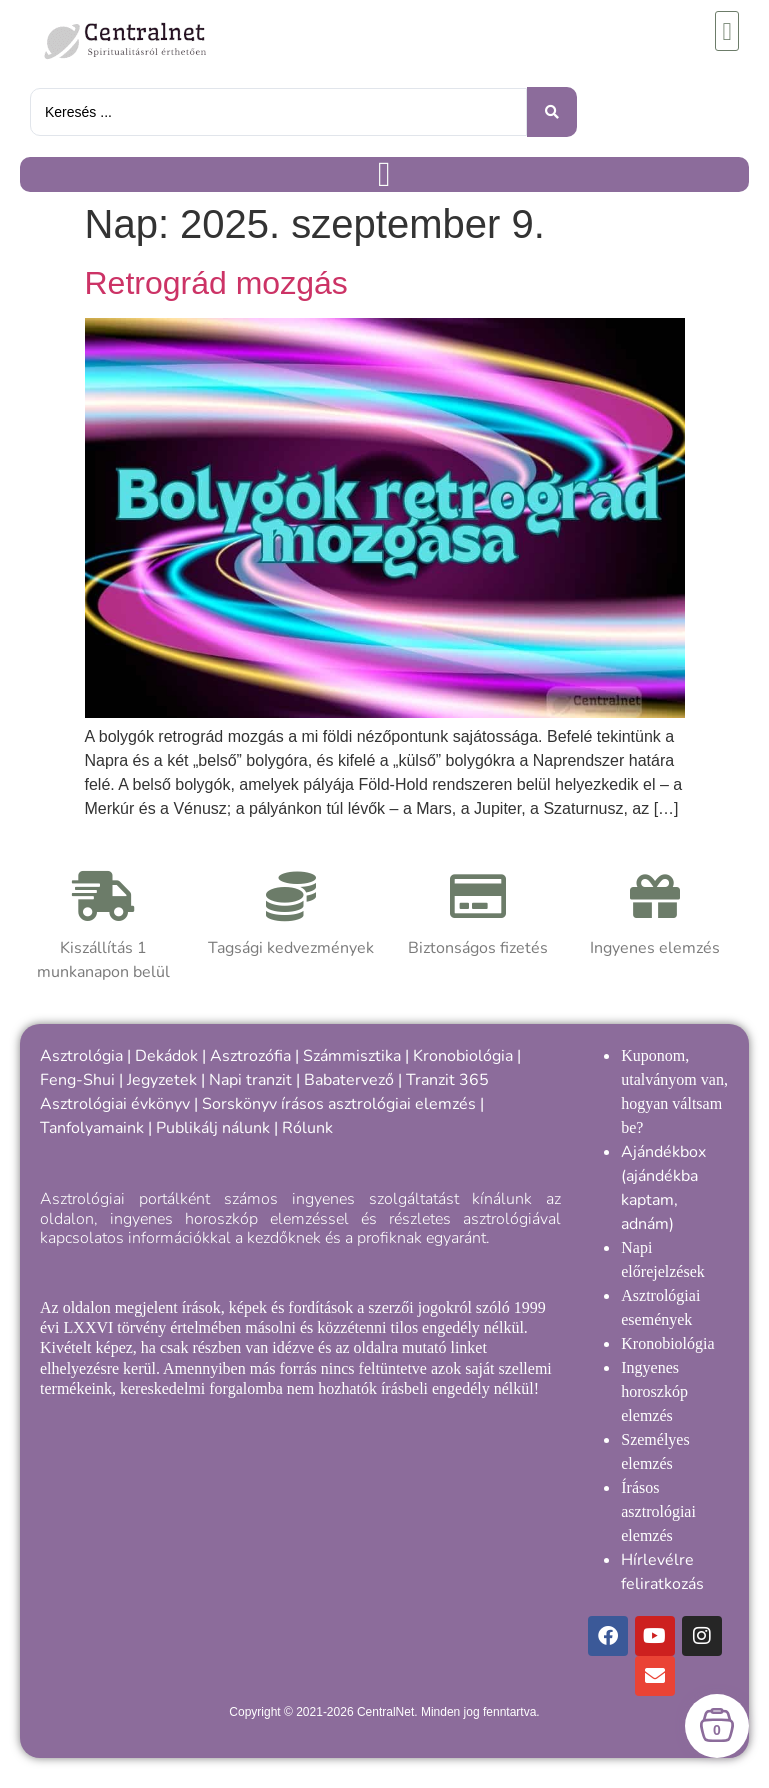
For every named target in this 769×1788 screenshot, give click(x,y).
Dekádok (166, 1056)
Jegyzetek (162, 1080)
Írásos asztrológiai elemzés (658, 1511)
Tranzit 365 (447, 1080)
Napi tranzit (250, 1080)
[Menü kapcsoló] (384, 174)
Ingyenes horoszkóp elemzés (654, 1391)
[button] (727, 31)
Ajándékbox (663, 1152)
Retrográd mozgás (216, 283)
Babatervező (349, 1080)
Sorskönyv (239, 1104)
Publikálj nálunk (213, 1128)
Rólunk (307, 1128)
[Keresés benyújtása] (552, 112)
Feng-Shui (77, 1080)
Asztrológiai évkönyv (115, 1104)
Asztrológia (81, 1056)
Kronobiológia (463, 1056)
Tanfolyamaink (92, 1128)
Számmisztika (352, 1056)
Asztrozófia (250, 1056)
